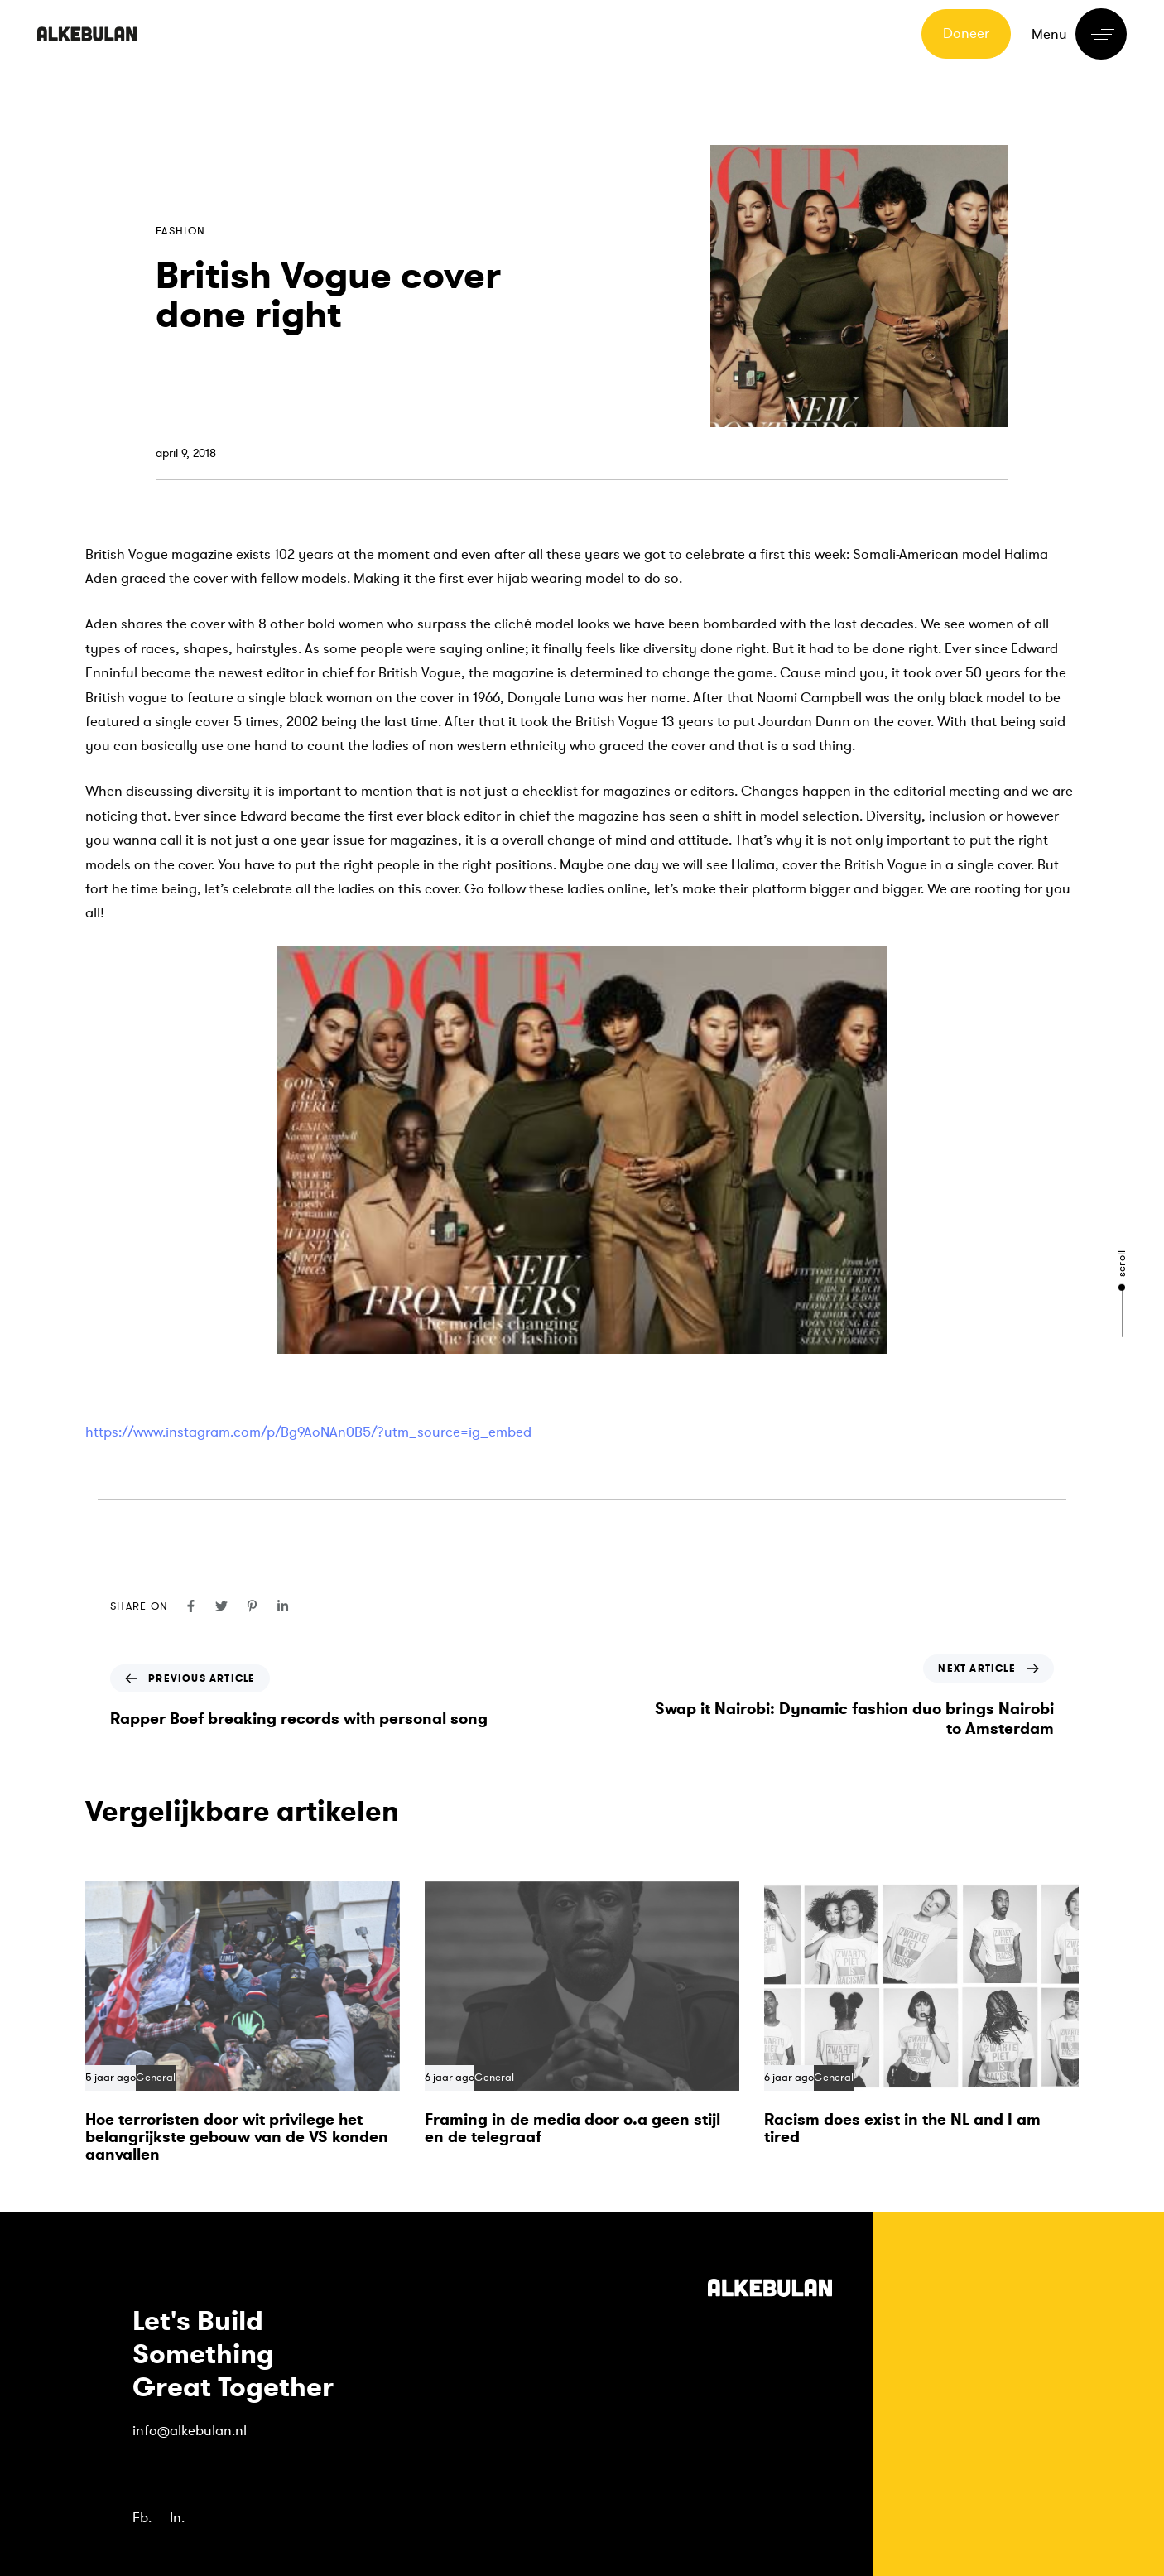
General (156, 2078)
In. (177, 2517)
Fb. (142, 2517)
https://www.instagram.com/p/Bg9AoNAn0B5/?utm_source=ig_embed (308, 1432)
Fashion (180, 231)
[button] (1079, 34)
